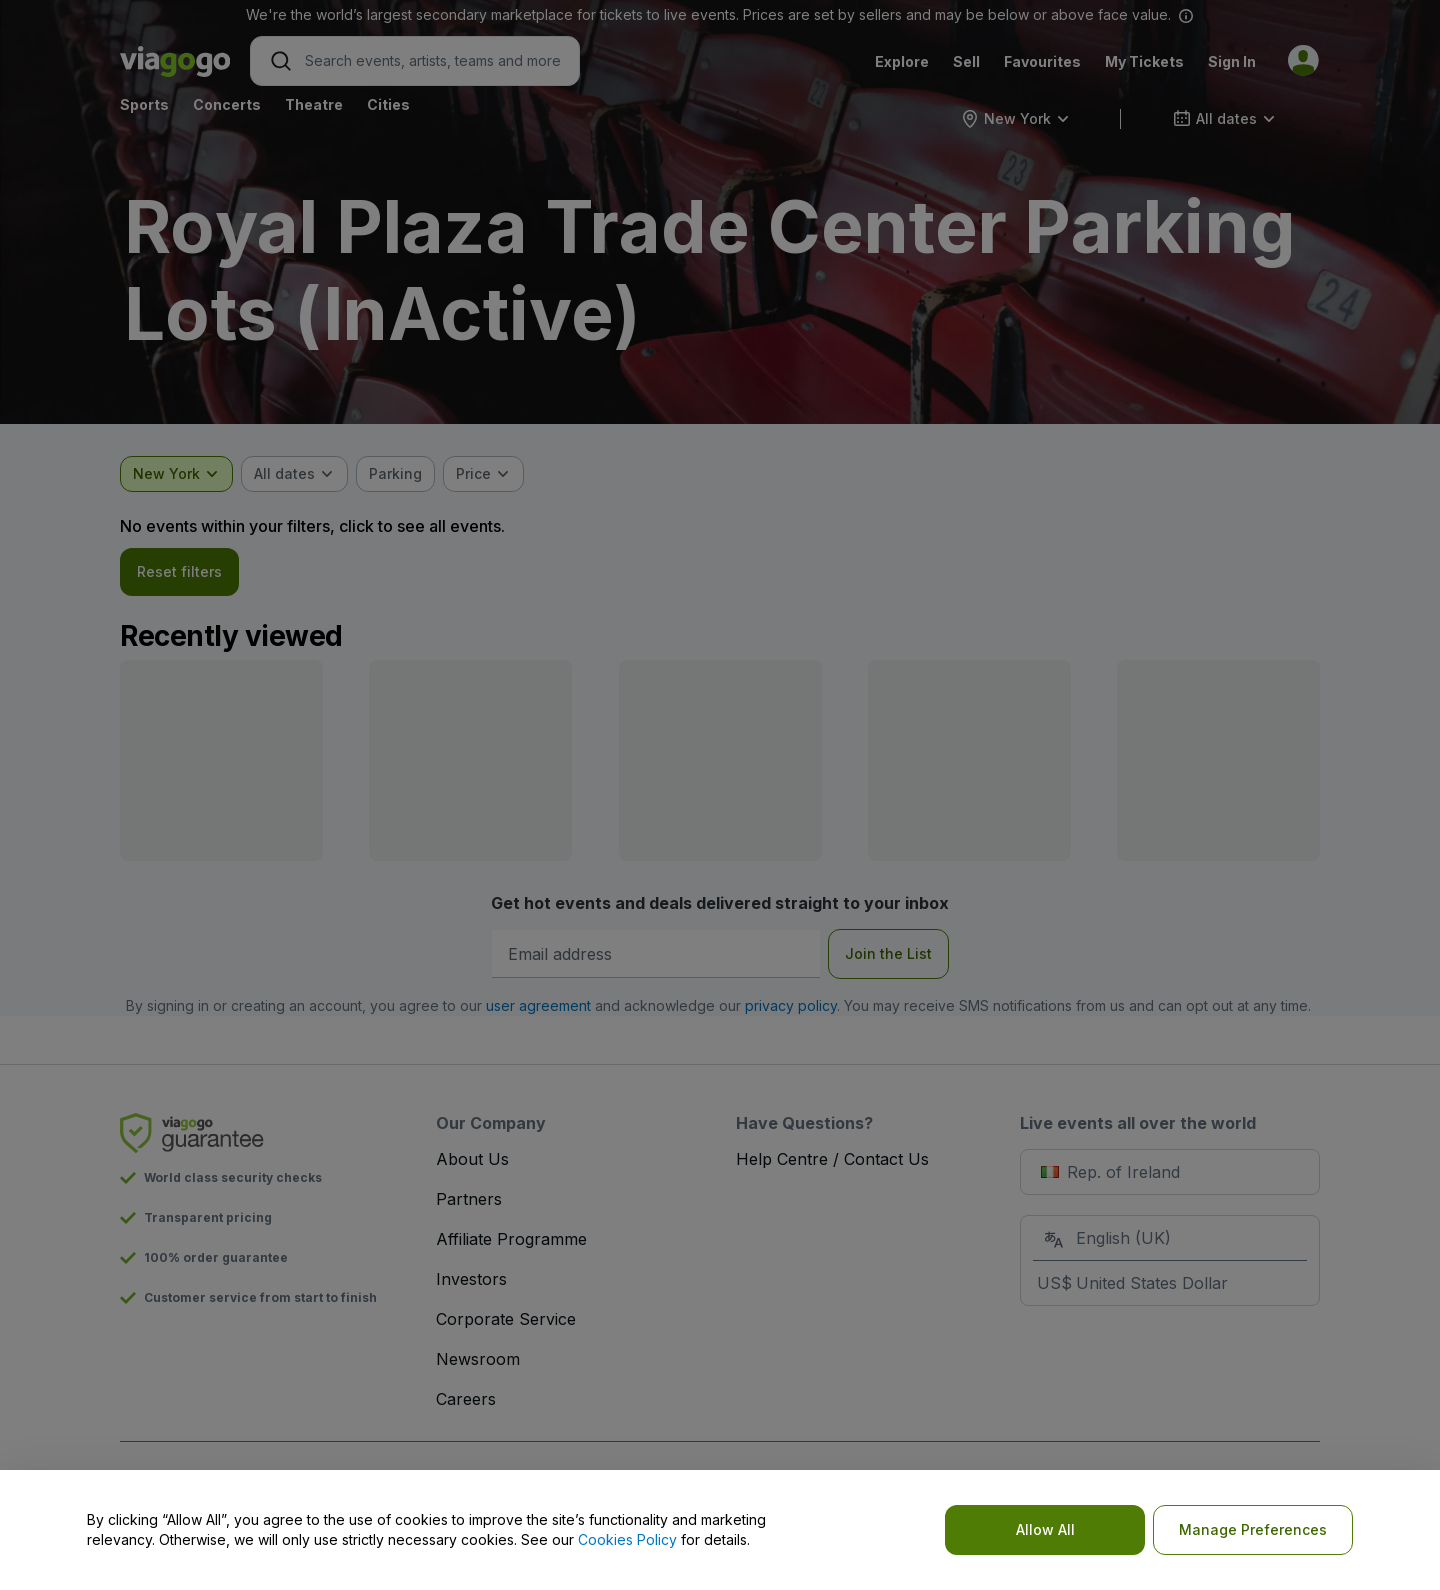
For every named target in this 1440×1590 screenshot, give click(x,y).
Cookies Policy (627, 1539)
